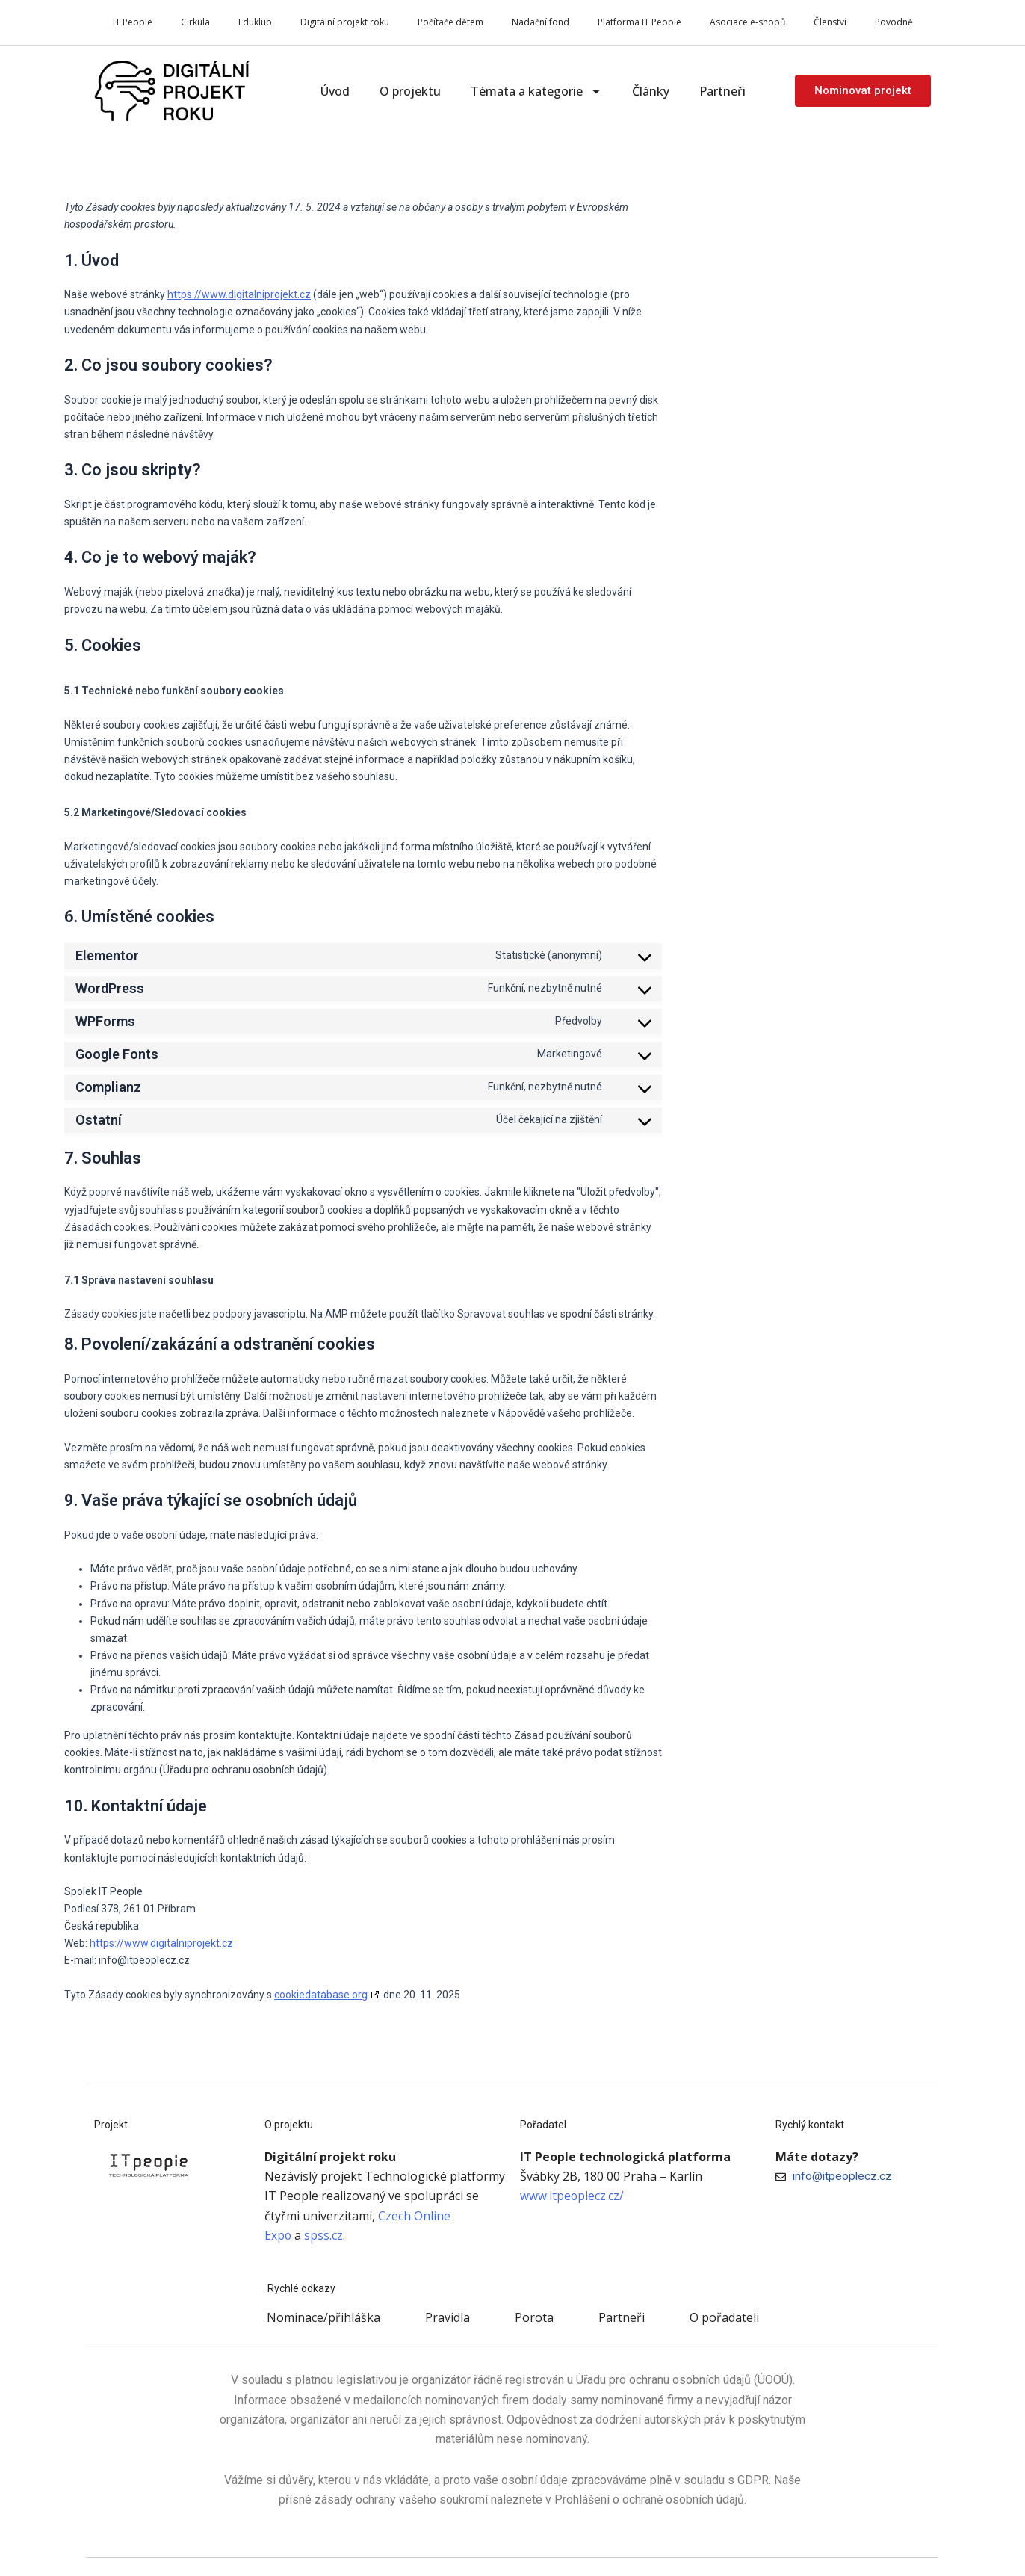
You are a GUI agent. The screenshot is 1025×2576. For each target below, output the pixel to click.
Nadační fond (540, 22)
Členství (830, 22)
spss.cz (324, 2235)
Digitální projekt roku (344, 22)
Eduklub (255, 22)
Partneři (722, 91)
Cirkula (195, 22)
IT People (132, 22)
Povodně (894, 22)
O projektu (410, 91)
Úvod (335, 91)
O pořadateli (724, 2317)
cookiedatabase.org (321, 1995)
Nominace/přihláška (323, 2317)
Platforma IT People (639, 22)
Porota (534, 2317)
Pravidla (447, 2317)
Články (650, 91)
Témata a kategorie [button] (536, 91)
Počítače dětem (450, 22)
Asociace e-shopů (747, 22)
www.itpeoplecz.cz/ (572, 2195)
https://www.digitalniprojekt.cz (239, 294)
